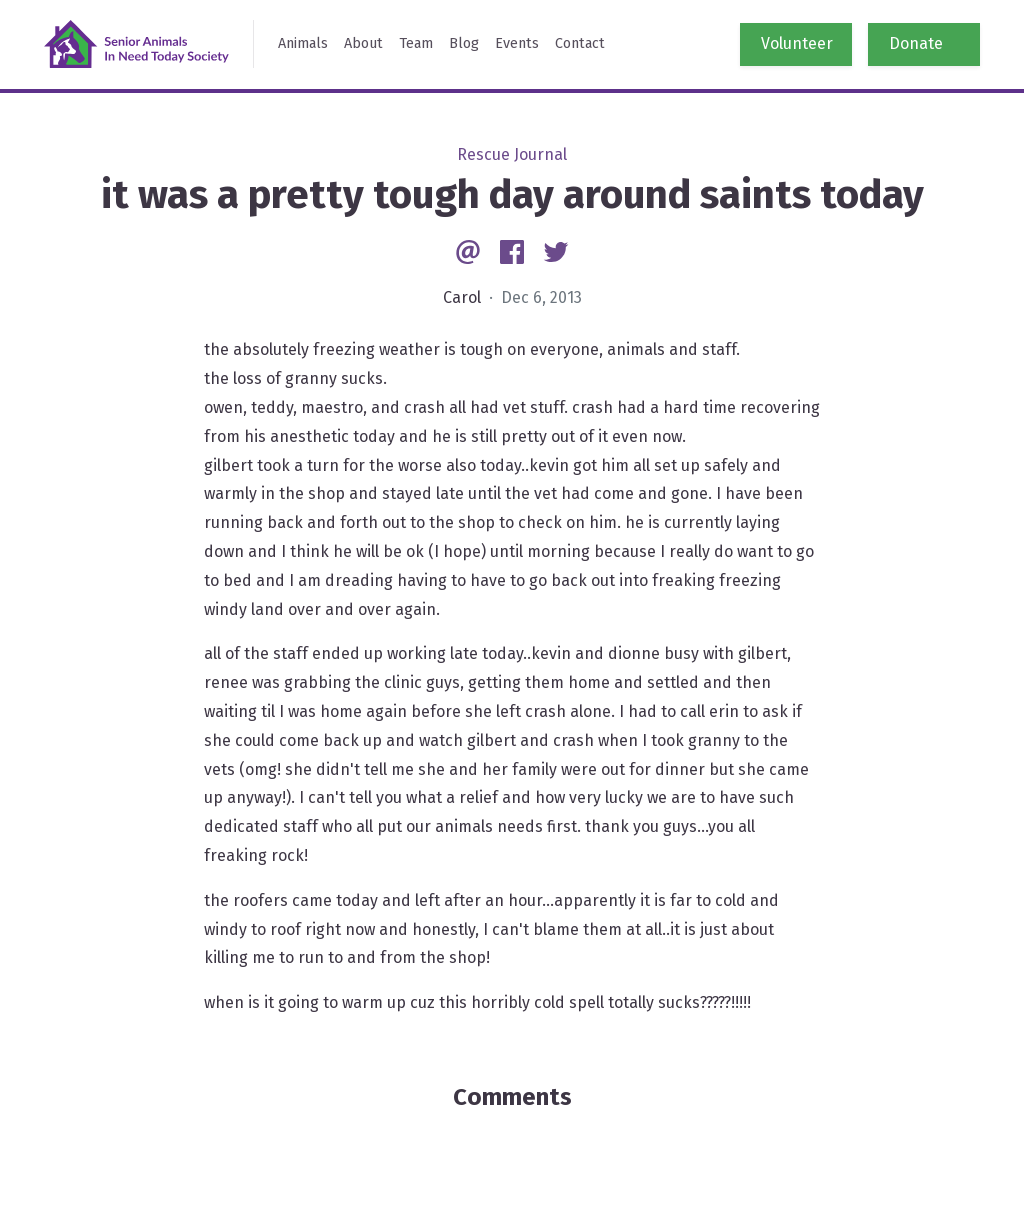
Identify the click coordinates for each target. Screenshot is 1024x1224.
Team (416, 43)
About (363, 43)
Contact (580, 43)
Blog (464, 43)
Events (517, 43)
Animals (303, 43)
